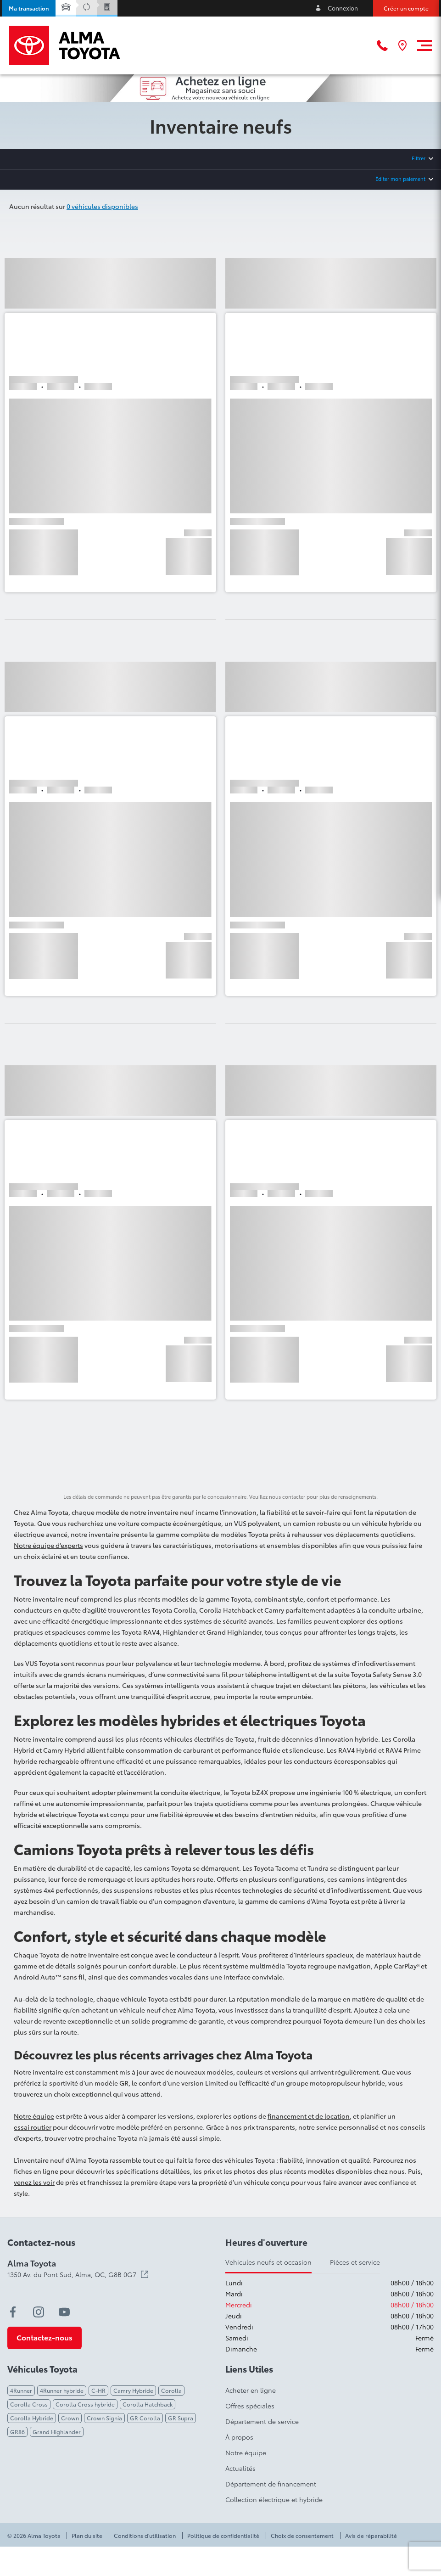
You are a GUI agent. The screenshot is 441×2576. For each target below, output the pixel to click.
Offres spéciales (249, 2405)
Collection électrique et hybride (274, 2499)
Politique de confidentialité (223, 2535)
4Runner (21, 2390)
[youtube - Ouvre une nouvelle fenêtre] (64, 2311)
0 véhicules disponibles (102, 206)
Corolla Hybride (31, 2418)
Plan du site (87, 2535)
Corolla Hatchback (148, 2404)
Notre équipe (34, 2115)
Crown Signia (104, 2418)
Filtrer (418, 158)
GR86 (17, 2431)
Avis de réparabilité (371, 2535)
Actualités (240, 2468)
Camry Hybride (133, 2390)
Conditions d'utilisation (145, 2535)
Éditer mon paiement (400, 178)
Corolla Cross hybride (85, 2404)
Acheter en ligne (250, 2390)
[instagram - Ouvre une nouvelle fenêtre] (38, 2311)
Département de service (262, 2421)
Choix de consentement (302, 2535)
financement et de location (309, 2115)
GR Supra (180, 2418)
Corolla (171, 2390)
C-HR (98, 2390)
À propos (239, 2436)
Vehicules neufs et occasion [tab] (268, 2262)
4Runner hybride (62, 2390)
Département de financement (270, 2483)
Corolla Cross (29, 2404)
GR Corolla (145, 2418)
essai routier (32, 2127)
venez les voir (34, 2182)
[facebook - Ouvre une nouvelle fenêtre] (12, 2311)
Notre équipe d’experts (48, 1545)
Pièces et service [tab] (355, 2262)
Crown (70, 2418)
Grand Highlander (57, 2431)
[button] (29, 8)
